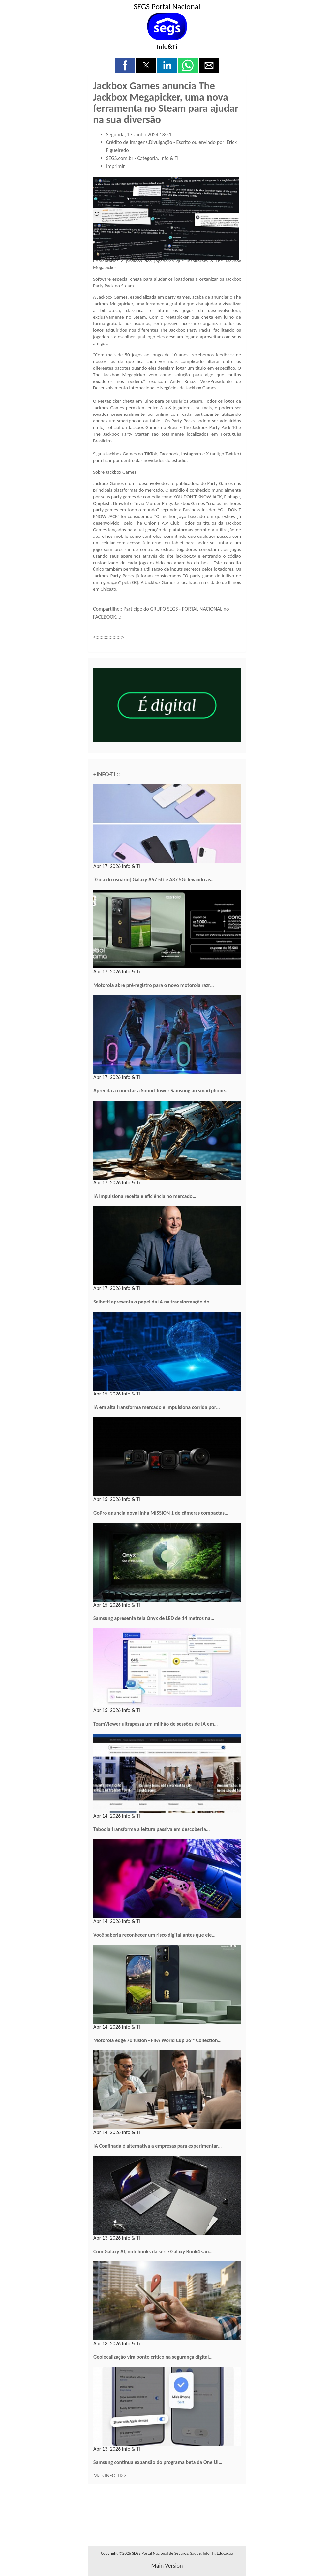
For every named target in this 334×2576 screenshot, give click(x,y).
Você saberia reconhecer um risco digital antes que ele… (154, 1935)
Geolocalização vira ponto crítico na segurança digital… (153, 2357)
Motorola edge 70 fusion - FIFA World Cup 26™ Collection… (157, 2040)
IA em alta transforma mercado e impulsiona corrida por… (156, 1407)
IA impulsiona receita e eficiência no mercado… (144, 1196)
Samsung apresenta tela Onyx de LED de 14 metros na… (153, 1618)
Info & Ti (169, 158)
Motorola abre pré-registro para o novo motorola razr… (153, 985)
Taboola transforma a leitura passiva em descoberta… (151, 1829)
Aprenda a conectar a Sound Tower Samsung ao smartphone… (160, 1091)
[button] (125, 65)
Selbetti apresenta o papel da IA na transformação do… (153, 1302)
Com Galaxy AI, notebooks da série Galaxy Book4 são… (153, 2251)
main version (167, 2565)
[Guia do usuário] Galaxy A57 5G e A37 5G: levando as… (154, 879)
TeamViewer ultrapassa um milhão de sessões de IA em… (155, 1724)
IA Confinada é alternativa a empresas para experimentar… (157, 2146)
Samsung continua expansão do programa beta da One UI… (157, 2462)
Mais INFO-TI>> (109, 2475)
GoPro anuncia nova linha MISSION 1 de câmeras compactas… (160, 1513)
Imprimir (115, 166)
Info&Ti (167, 46)
